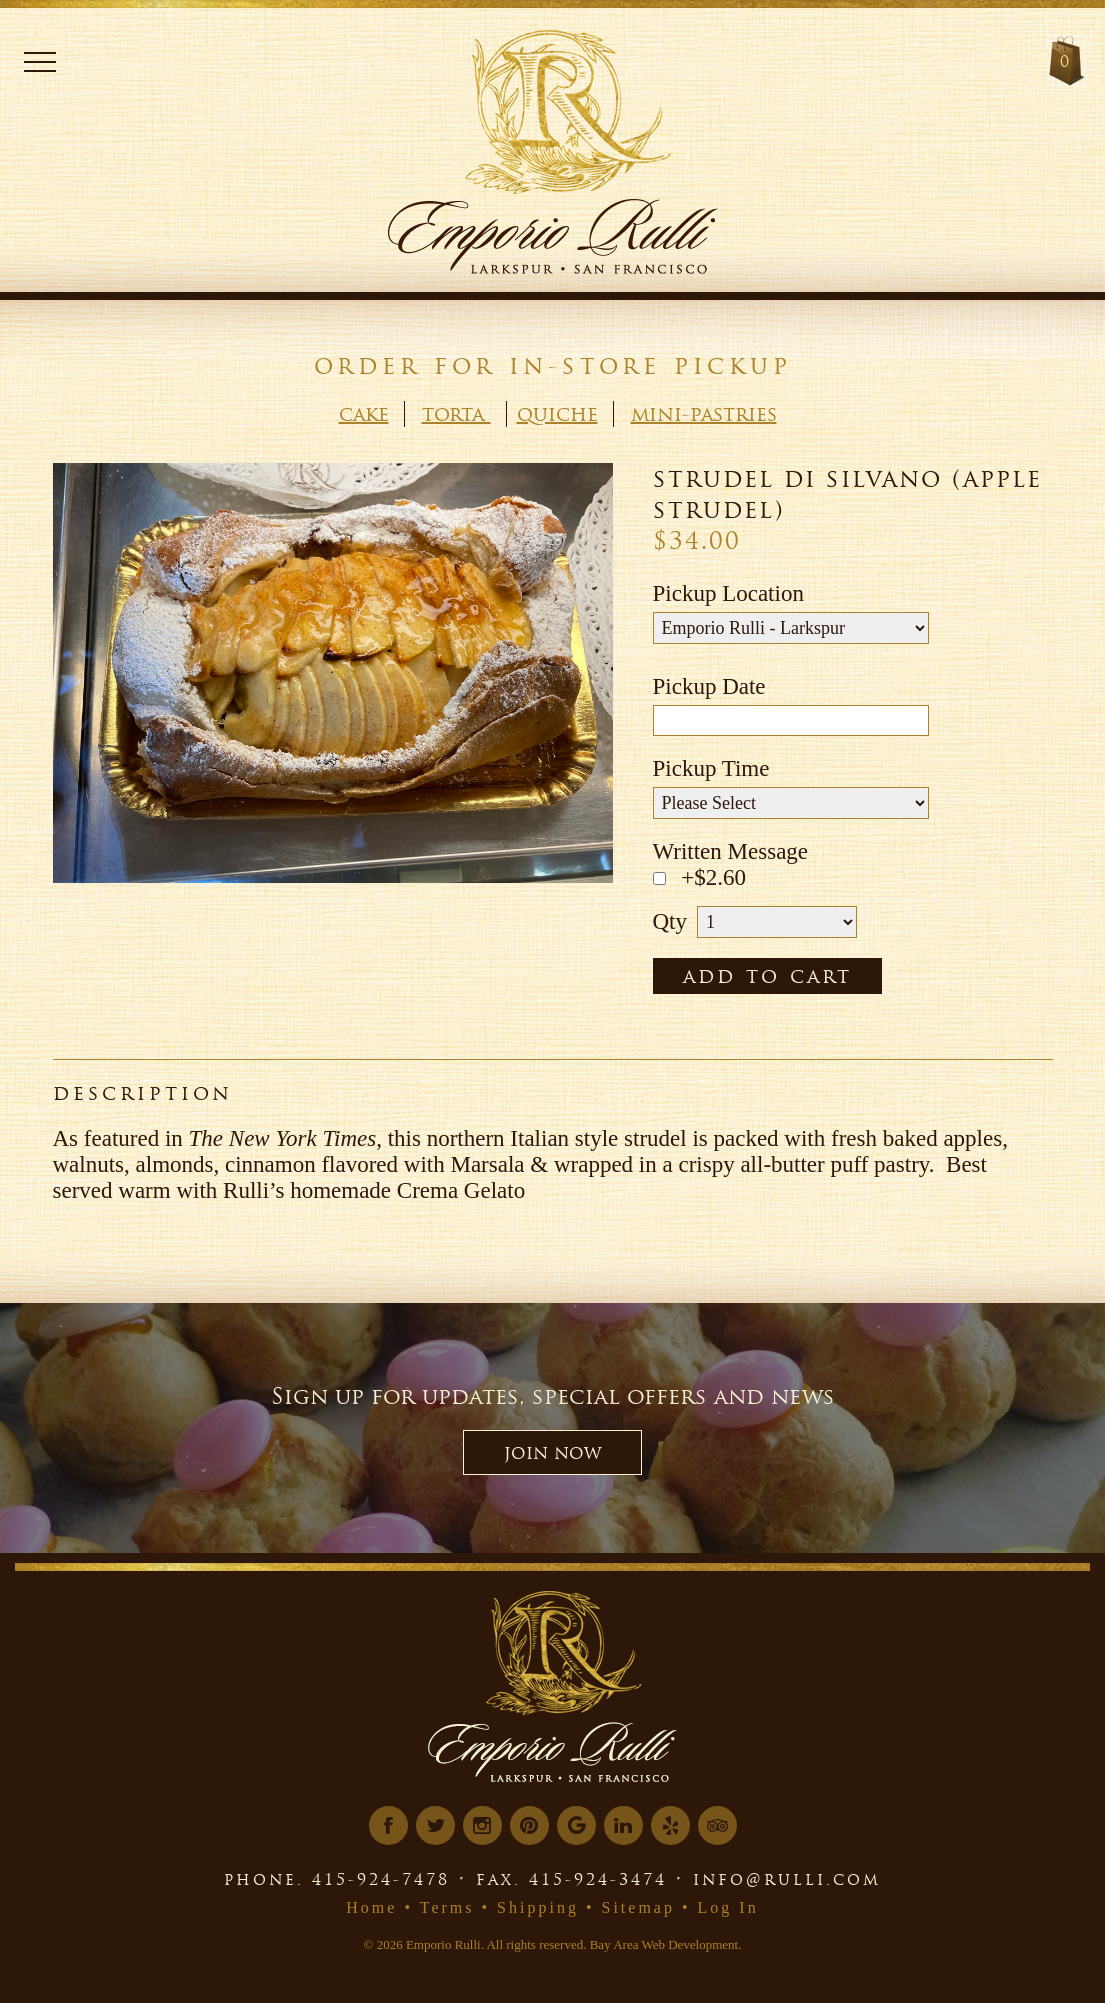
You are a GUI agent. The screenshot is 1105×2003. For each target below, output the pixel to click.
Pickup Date (709, 686)
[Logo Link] (586, 105)
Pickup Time (711, 768)
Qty (670, 921)
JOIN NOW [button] (552, 1452)
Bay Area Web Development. (666, 1944)
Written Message (731, 851)
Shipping (538, 1907)
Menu (40, 62)
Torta (456, 414)
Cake (364, 414)
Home (371, 1907)
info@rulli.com (787, 1879)
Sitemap (638, 1907)
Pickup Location (728, 593)
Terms (447, 1907)
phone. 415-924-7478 (337, 1879)
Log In (728, 1907)
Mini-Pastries (704, 414)
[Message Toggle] (659, 878)
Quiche (557, 414)
